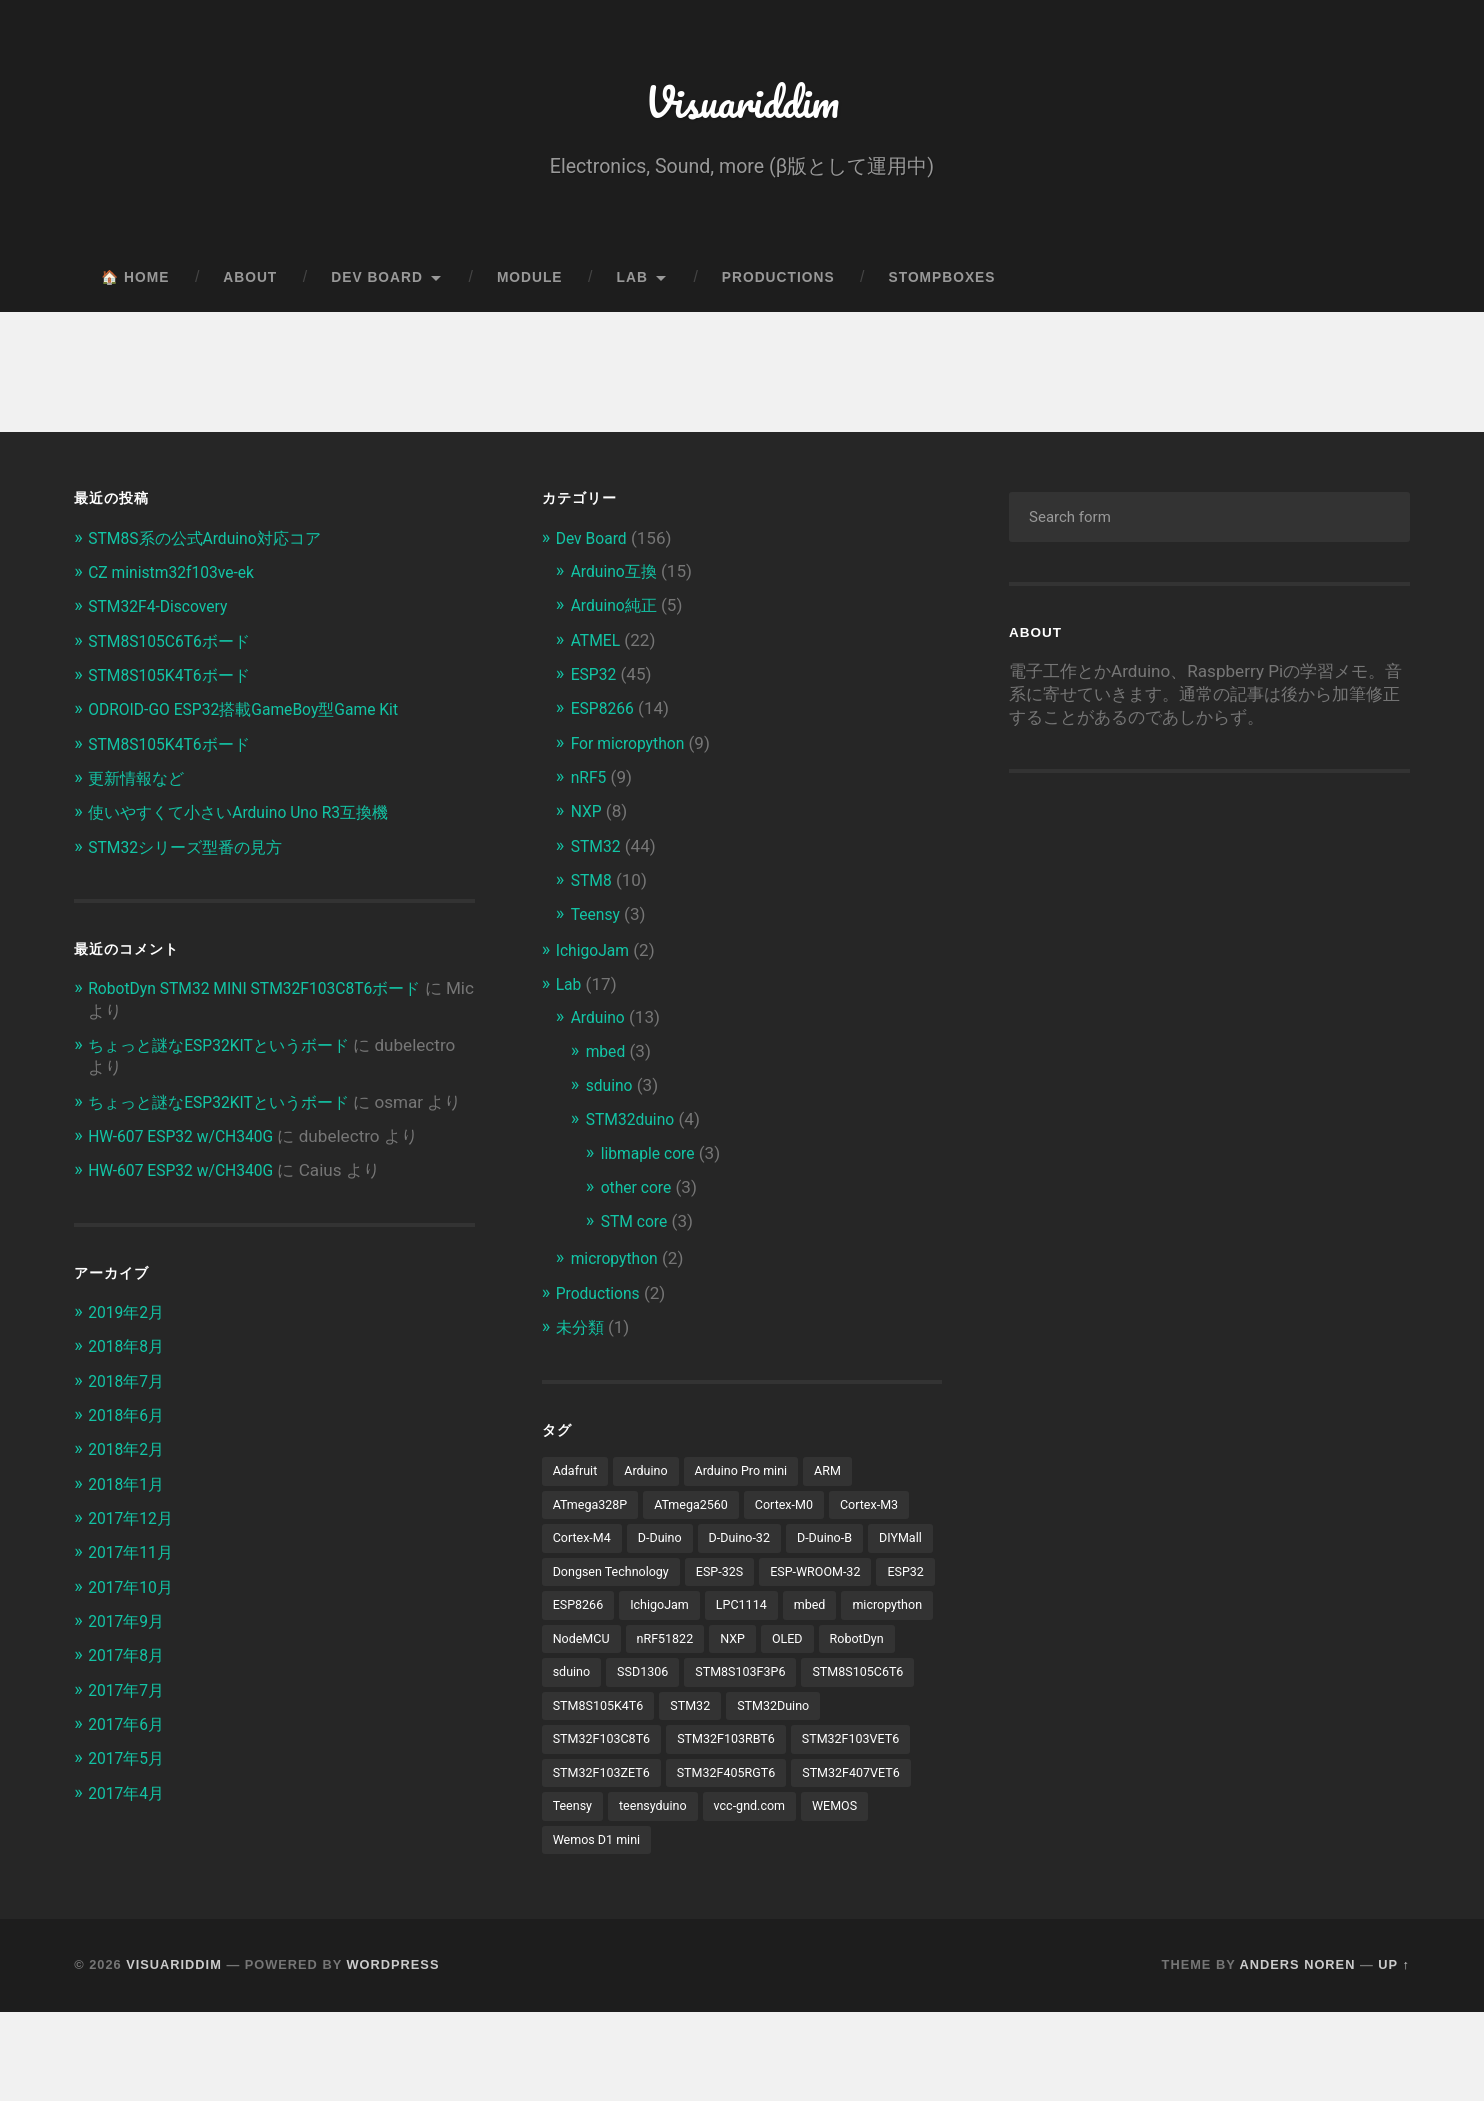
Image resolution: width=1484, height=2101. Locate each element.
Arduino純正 (617, 614)
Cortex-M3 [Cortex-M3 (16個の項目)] (891, 1512)
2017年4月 (129, 1820)
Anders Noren (1298, 2054)
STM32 (598, 853)
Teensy (598, 922)
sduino (611, 1092)
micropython (618, 1264)
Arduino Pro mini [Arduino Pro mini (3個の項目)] (753, 1477)
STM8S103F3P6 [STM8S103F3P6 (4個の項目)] (685, 1720)
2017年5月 (129, 1786)
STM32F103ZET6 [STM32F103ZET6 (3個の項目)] (739, 1824)
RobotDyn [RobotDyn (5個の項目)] (785, 1685)
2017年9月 (129, 1649)
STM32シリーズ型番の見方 (192, 854)
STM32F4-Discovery (164, 615)
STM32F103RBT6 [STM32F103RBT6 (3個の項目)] (739, 1789)
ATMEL (598, 648)
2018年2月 (129, 1478)
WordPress (393, 2054)
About (250, 286)
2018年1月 (129, 1512)
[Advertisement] (1177, 961)
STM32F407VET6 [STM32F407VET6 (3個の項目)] (740, 1859)
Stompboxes (942, 286)
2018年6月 (129, 1444)
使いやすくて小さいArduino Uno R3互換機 (249, 820)
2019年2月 (129, 1341)
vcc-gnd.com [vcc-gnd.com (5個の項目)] (693, 1893)
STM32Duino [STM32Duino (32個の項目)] (788, 1755)
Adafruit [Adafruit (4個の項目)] (577, 1477)
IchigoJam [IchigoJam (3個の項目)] (860, 1616)
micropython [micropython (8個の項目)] (735, 1650)
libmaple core (652, 1159)
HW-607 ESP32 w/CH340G (189, 1165)
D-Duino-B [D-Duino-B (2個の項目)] (842, 1546)
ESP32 (596, 682)
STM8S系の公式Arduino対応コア (213, 546)
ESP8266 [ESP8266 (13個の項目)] (772, 1616)
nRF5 (590, 785)
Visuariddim (741, 105)
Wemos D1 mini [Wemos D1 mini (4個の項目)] (601, 1928)
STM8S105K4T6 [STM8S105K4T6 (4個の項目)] (602, 1755)
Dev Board (377, 286)
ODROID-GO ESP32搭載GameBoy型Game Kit (256, 717)
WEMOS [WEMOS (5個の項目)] (783, 1893)
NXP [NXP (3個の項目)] (655, 1685)
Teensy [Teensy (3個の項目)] (842, 1859)
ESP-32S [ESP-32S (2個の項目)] (806, 1581)
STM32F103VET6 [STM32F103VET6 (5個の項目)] (606, 1824)
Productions (778, 286)
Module (530, 286)
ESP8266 (605, 716)
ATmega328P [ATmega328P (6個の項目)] (594, 1512)
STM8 (593, 887)
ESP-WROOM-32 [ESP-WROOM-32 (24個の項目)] (602, 1616)
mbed (607, 1058)
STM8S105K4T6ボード (175, 683)
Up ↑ (1394, 2054)
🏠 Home (135, 286)
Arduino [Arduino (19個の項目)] (651, 1477)
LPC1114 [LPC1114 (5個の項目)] (581, 1650)
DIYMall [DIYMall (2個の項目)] (576, 1581)
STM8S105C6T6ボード (175, 649)
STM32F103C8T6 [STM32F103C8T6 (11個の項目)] (606, 1789)
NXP (588, 819)
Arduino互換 (617, 580)
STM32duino (634, 1126)
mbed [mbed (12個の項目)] (652, 1650)
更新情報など (139, 786)
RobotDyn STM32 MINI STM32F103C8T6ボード (269, 996)
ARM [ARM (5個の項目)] (845, 1477)
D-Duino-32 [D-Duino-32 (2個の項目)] (751, 1546)
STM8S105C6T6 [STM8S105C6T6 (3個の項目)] (811, 1720)
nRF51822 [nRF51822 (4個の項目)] (584, 1685)
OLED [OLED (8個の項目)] (713, 1685)
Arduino (600, 1024)
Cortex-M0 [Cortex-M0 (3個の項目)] (801, 1512)
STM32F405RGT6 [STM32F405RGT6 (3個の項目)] (607, 1859)
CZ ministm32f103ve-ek (178, 581)
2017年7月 (129, 1718)
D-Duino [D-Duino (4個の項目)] (667, 1546)
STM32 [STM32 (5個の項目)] (701, 1755)
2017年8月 (129, 1683)
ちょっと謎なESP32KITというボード (227, 1052)
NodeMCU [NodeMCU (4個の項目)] (831, 1650)
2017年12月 (134, 1547)
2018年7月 (129, 1410)
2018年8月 (129, 1375)
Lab (632, 286)
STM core (637, 1228)
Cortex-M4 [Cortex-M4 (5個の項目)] (585, 1546)
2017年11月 (134, 1581)
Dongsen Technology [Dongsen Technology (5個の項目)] (689, 1581)
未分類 (581, 1333)
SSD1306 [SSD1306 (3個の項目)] (581, 1720)
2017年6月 (129, 1752)
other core (639, 1193)
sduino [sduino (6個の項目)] (862, 1685)
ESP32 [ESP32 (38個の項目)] (698, 1616)
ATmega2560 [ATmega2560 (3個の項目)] (701, 1512)
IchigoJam (596, 957)
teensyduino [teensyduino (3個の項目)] (590, 1893)
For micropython (633, 751)
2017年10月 (134, 1615)
